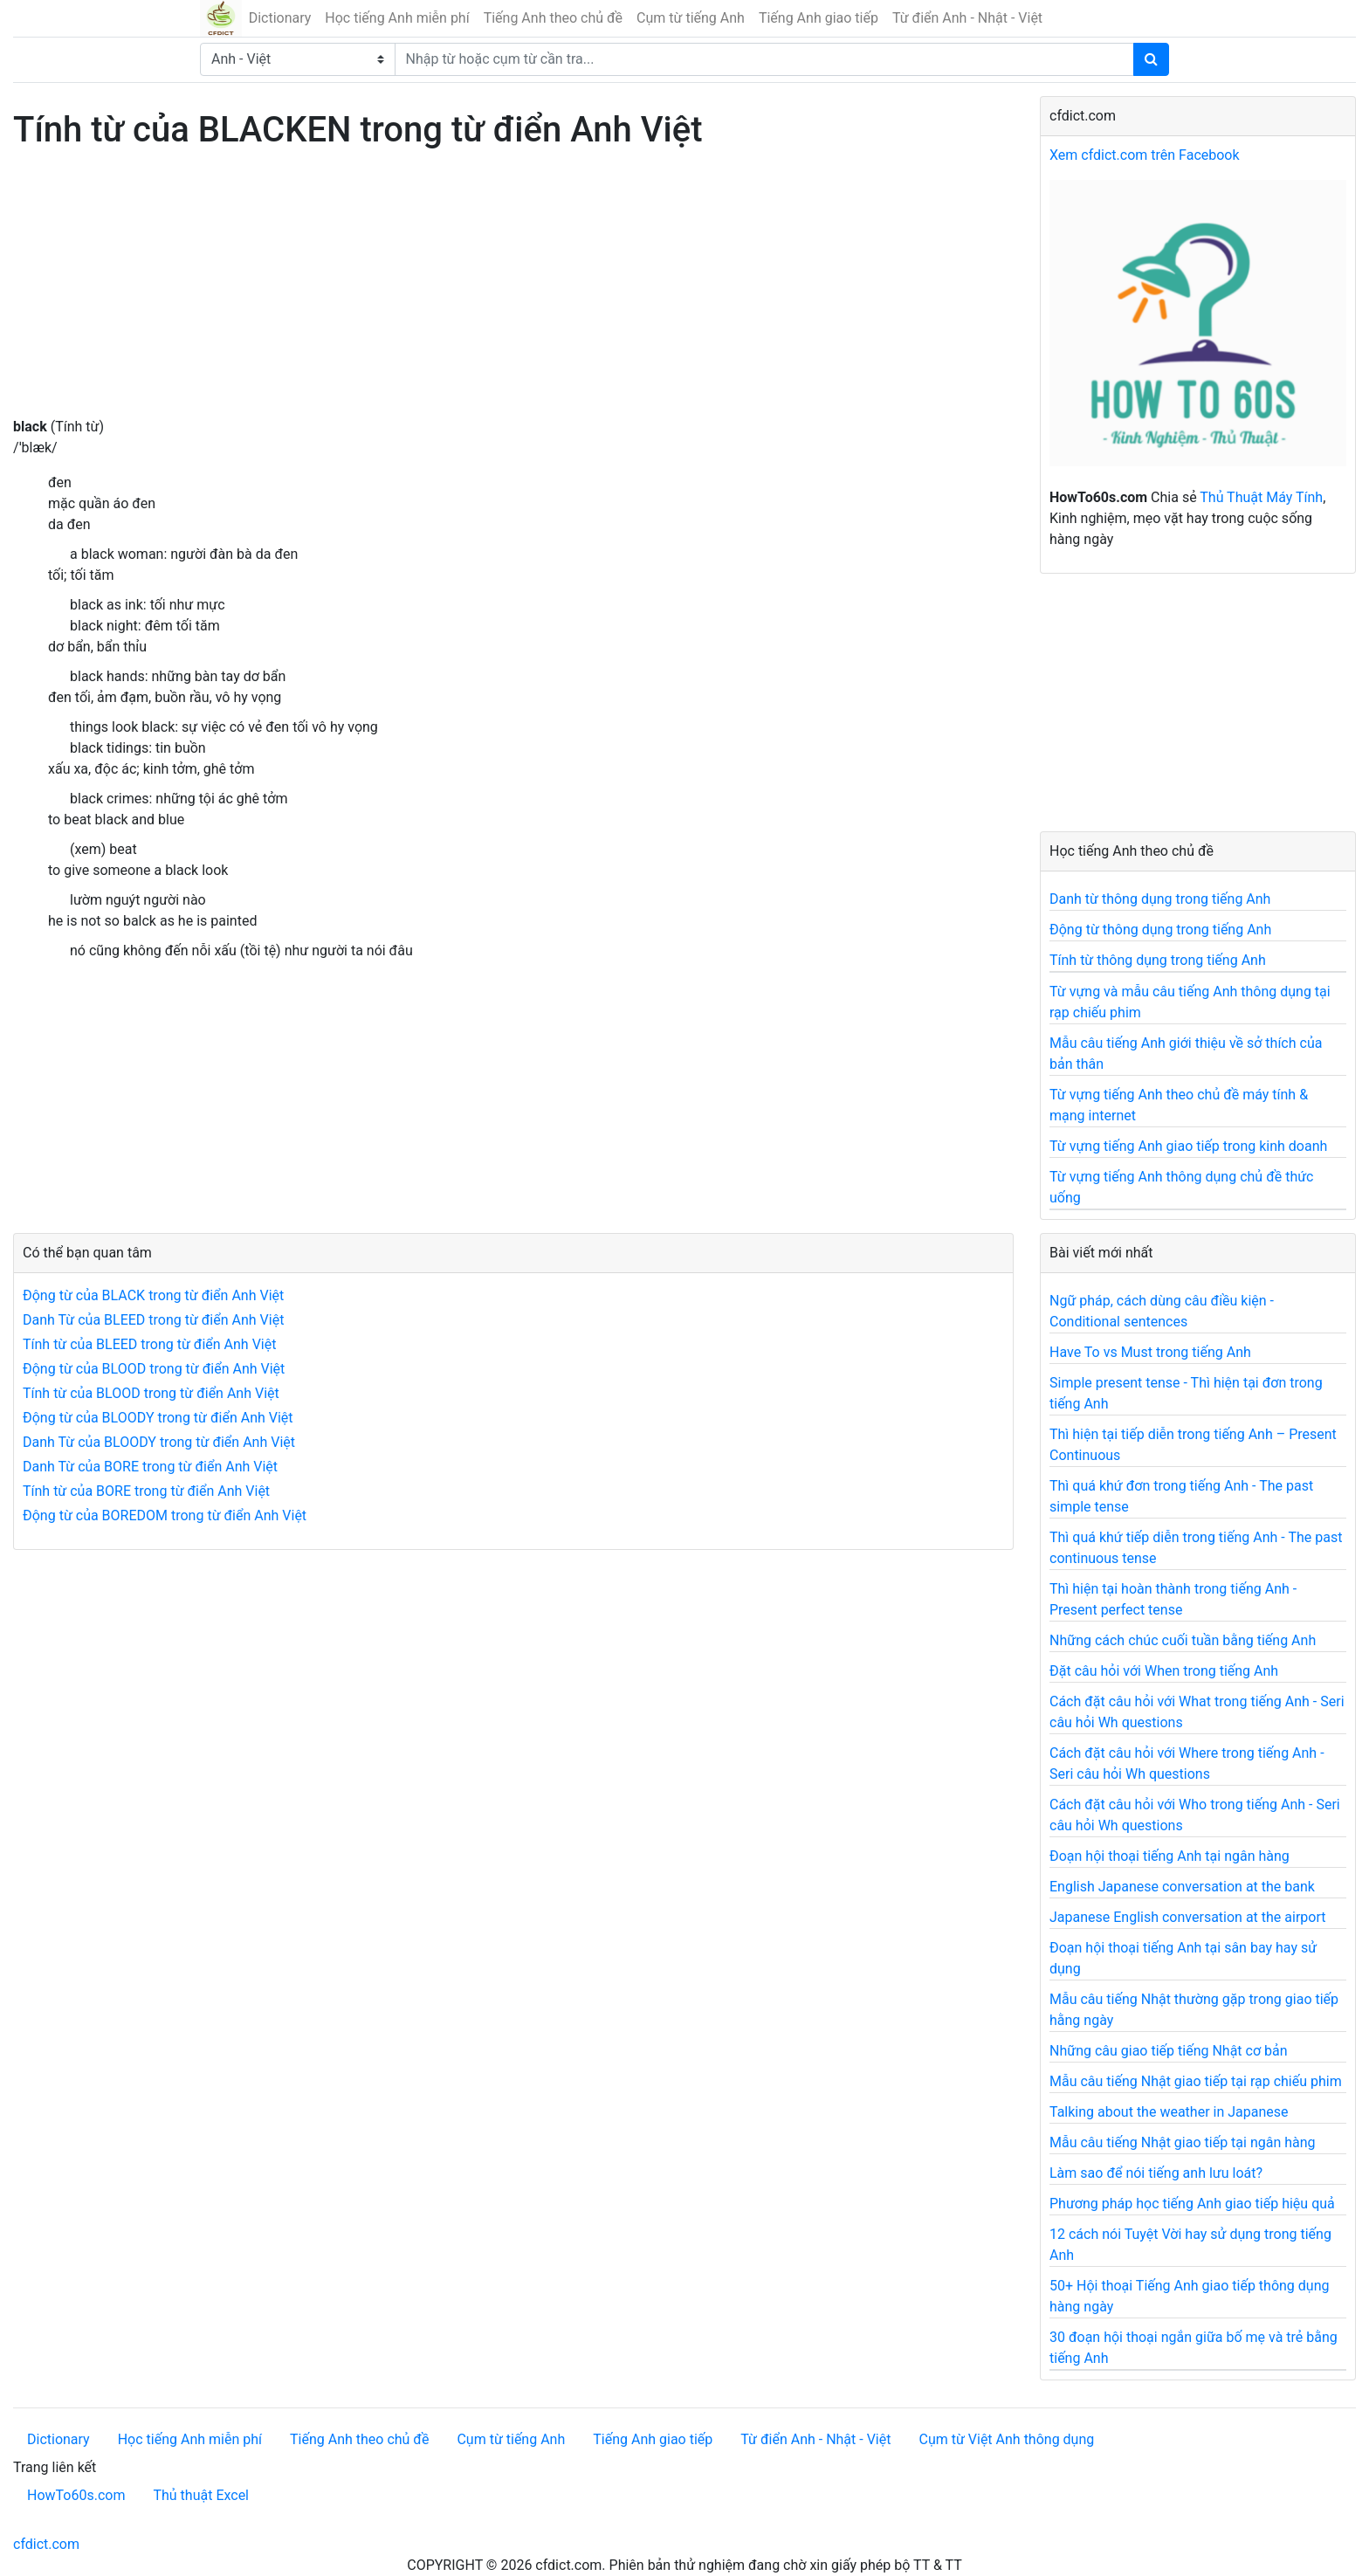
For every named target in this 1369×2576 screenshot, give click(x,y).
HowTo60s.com (76, 2495)
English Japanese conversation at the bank (1182, 1886)
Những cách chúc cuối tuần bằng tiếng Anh (1182, 1640)
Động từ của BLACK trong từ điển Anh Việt (153, 1295)
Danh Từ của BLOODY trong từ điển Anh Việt (159, 1442)
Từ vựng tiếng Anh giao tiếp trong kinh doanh (1188, 1146)
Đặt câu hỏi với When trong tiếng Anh (1163, 1671)
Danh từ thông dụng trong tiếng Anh (1159, 899)
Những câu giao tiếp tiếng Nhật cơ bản (1168, 2050)
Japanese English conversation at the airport (1187, 1917)
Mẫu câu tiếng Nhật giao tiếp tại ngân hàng (1182, 2142)
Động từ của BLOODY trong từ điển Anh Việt (158, 1417)
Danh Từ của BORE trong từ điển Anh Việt (150, 1466)
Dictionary (280, 18)
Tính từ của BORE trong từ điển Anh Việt (146, 1491)
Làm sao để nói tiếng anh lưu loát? (1155, 2173)
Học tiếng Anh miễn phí (397, 18)
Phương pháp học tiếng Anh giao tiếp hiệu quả (1192, 2203)
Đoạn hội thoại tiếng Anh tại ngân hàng (1169, 1856)
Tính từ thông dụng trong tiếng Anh (1157, 960)
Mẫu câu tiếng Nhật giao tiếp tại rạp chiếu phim (1195, 2081)
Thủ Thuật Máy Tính (1261, 497)
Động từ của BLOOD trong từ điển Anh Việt (154, 1368)
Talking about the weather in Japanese (1169, 2112)
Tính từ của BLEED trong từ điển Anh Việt (149, 1344)
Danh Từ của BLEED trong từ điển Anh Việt (153, 1320)
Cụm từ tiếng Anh (690, 18)
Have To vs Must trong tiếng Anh (1150, 1352)
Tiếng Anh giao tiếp (818, 18)
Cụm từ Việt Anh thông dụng (1006, 2439)
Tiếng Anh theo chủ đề (553, 18)
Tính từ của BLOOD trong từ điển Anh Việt (151, 1393)
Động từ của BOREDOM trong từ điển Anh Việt (164, 1515)
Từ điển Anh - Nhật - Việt (967, 18)
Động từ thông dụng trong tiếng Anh (1160, 929)
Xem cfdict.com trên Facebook (1144, 155)
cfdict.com (46, 2544)
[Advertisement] (513, 294)
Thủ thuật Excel (201, 2495)
